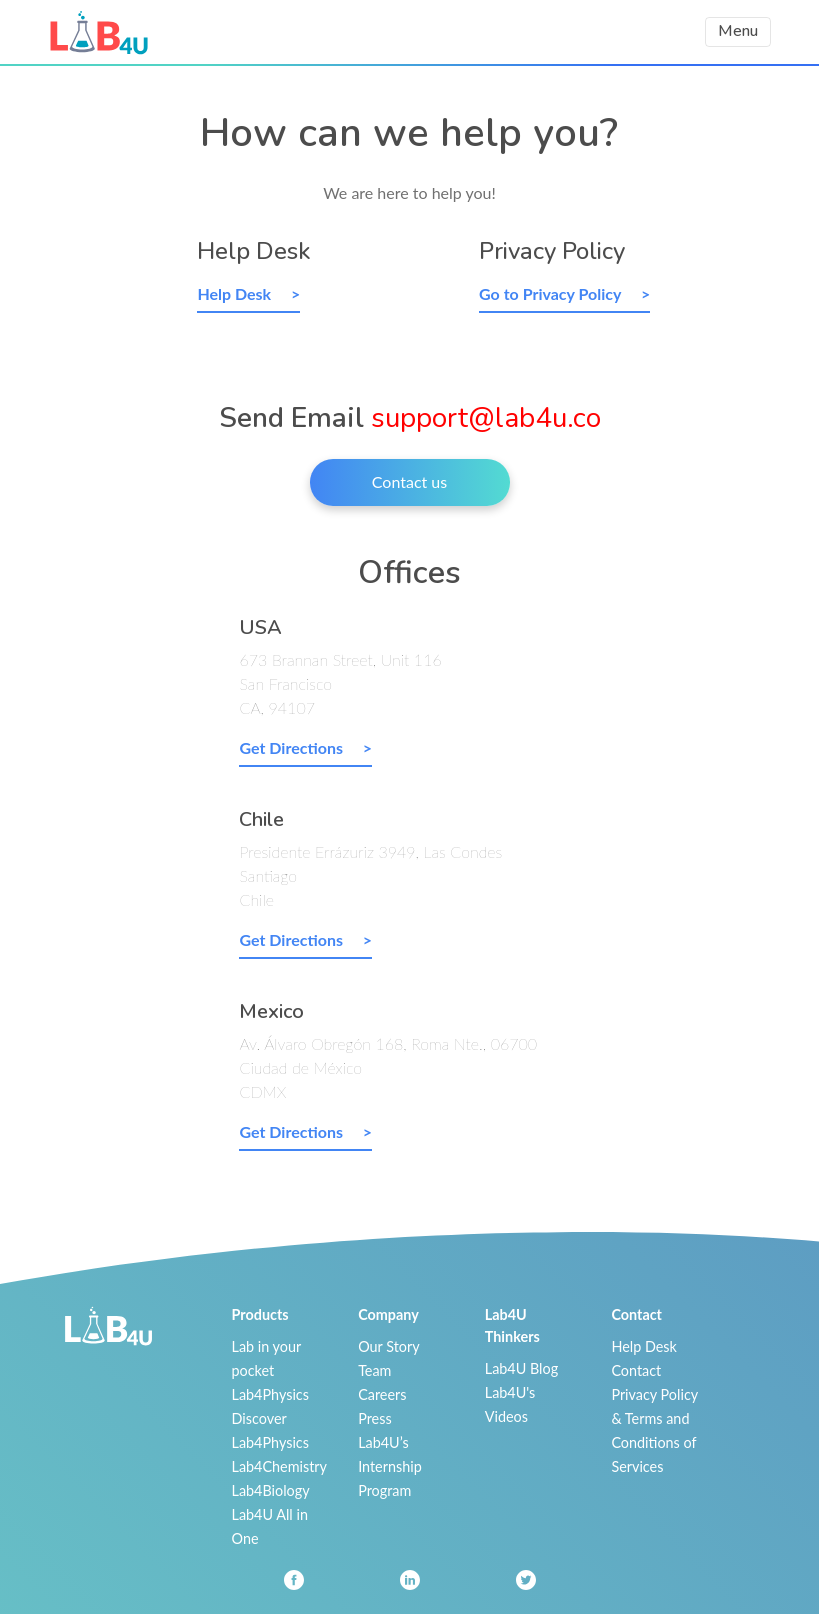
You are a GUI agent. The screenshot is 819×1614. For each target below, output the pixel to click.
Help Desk (236, 293)
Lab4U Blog (521, 1368)
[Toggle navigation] (738, 31)
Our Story (388, 1346)
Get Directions (292, 747)
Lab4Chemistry (280, 1466)
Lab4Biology (271, 1490)
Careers (382, 1394)
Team (374, 1370)
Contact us (409, 481)
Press (375, 1418)
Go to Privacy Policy (552, 293)
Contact (636, 1370)
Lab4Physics (270, 1394)
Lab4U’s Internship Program (390, 1466)
